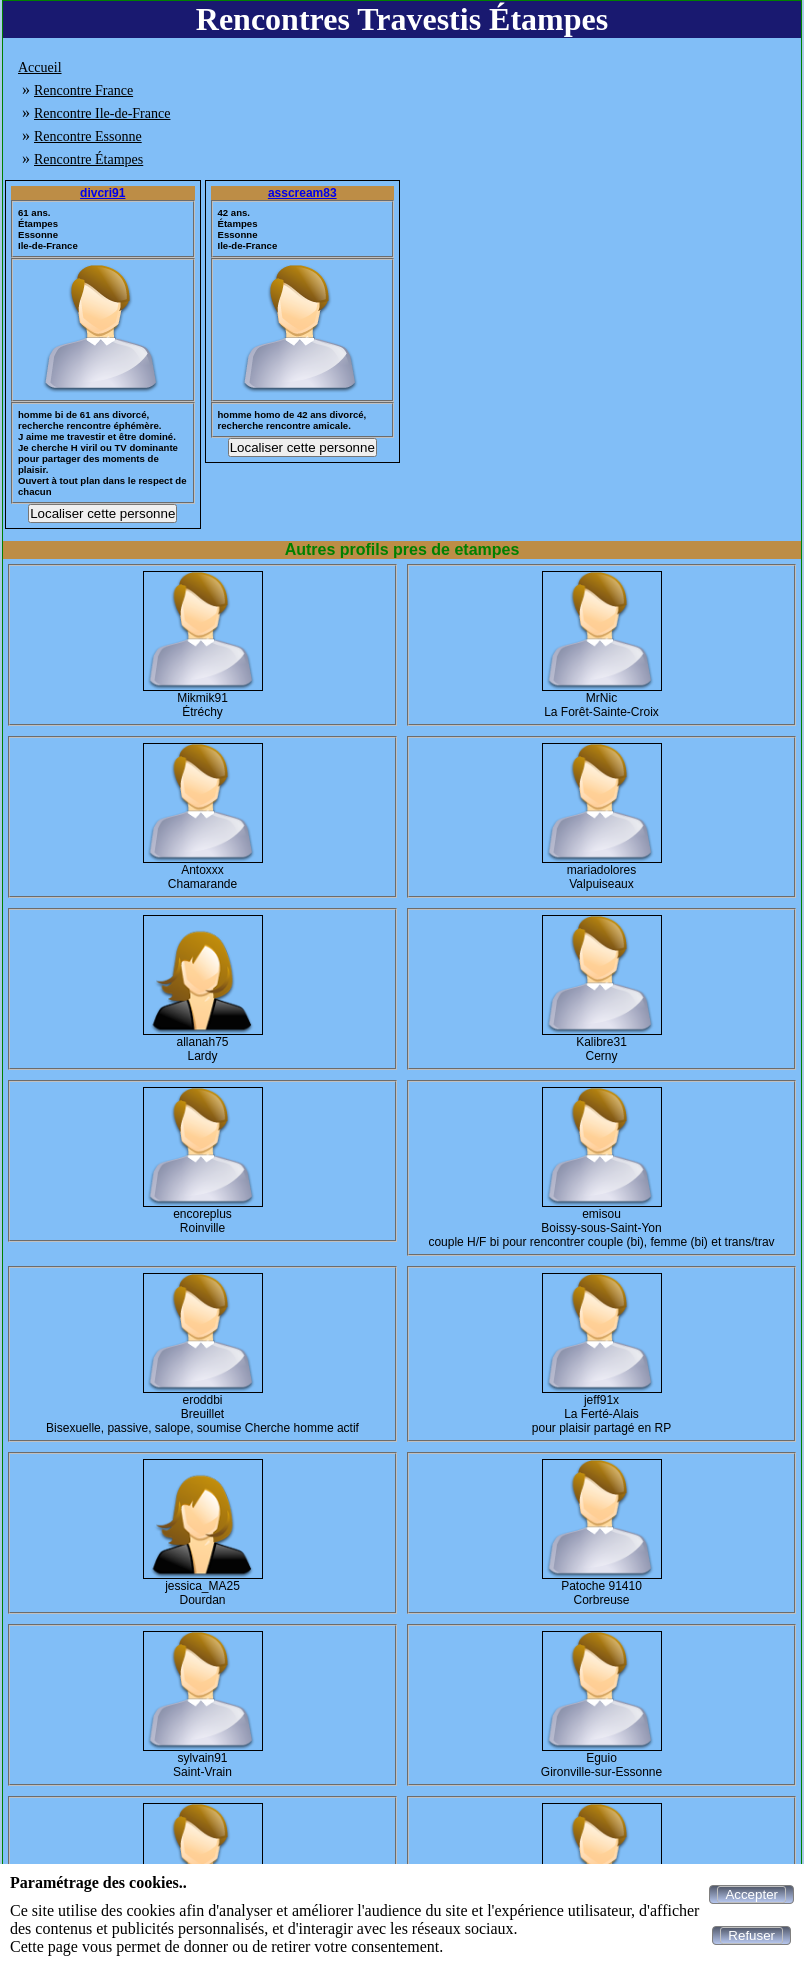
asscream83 (302, 193)
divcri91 (102, 193)
